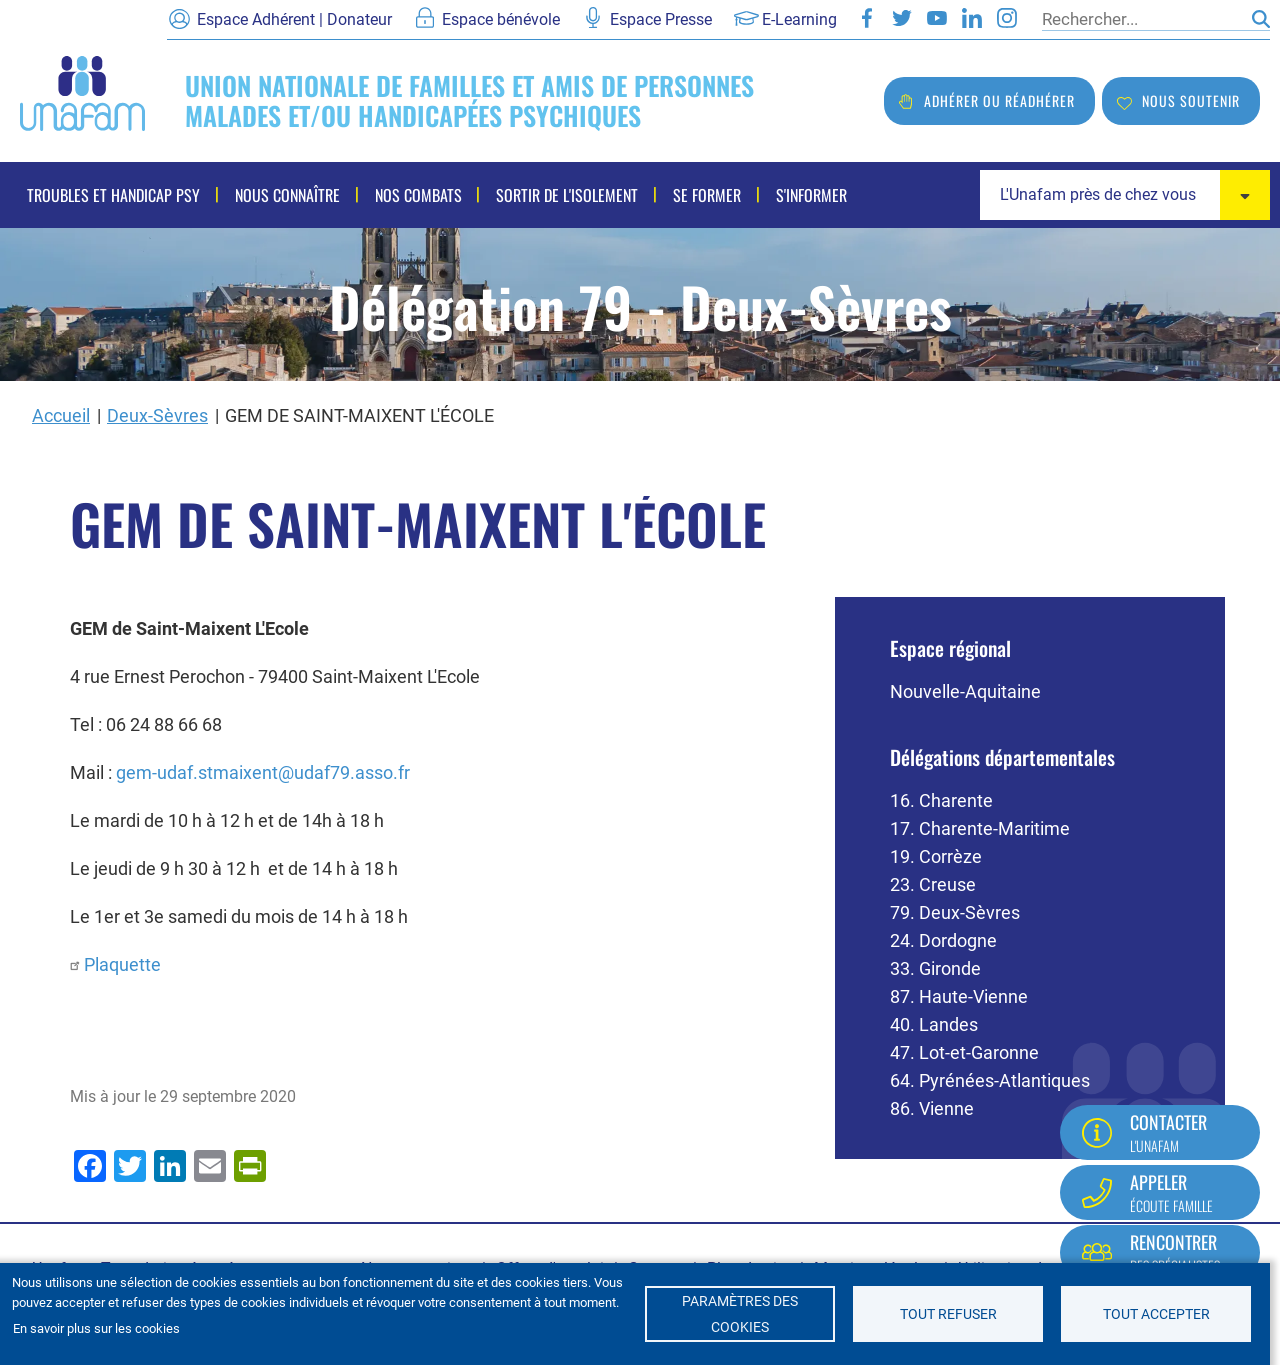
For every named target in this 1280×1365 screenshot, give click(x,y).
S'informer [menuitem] (797, 195)
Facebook (867, 18)
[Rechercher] (1142, 19)
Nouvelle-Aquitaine (965, 691)
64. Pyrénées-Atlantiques (990, 1080)
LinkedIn (972, 18)
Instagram (1007, 18)
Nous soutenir (1191, 100)
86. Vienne (932, 1108)
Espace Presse (661, 19)
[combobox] (1125, 195)
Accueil (61, 415)
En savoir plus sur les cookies (96, 1328)
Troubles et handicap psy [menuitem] (113, 195)
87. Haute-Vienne (959, 996)
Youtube (937, 18)
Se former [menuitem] (696, 195)
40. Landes (934, 1024)
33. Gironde (935, 968)
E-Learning (799, 19)
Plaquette (122, 964)
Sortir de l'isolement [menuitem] (559, 195)
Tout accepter (1156, 1314)
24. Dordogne (943, 940)
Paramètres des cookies (740, 1314)
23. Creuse (933, 884)
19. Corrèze (936, 856)
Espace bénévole (501, 19)
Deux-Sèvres (157, 415)
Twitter (902, 18)
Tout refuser (948, 1314)
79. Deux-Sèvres (955, 912)
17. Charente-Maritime (980, 828)
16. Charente (941, 800)
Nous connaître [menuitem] (284, 195)
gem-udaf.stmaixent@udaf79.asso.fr (263, 772)
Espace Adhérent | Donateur (294, 19)
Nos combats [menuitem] (412, 195)
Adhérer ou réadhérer (999, 100)
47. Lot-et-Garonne (964, 1052)
